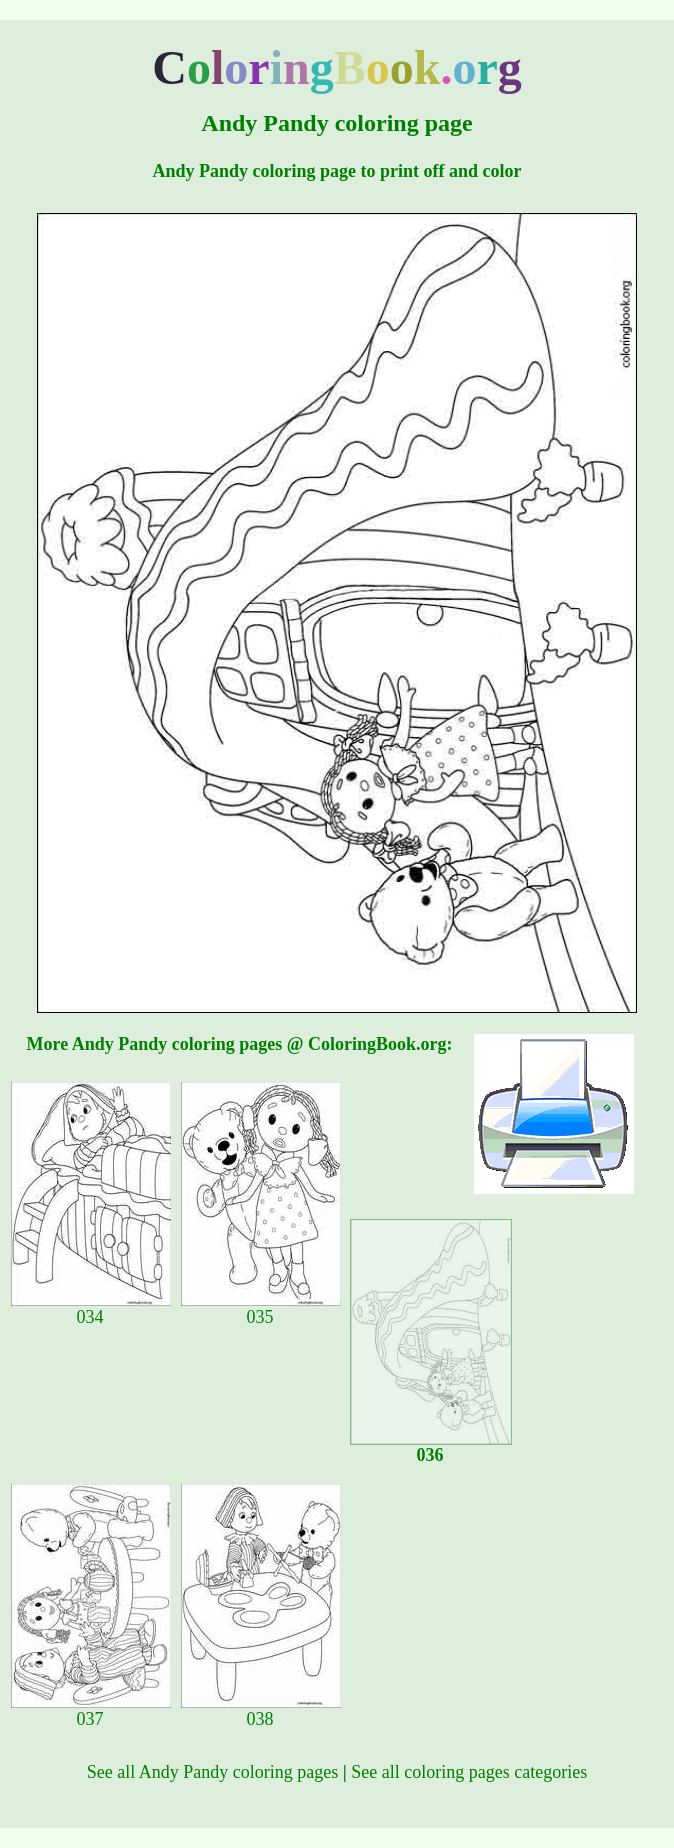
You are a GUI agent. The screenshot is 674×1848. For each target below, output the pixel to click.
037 (91, 1711)
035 (261, 1309)
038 (261, 1711)
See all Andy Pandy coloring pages (212, 1772)
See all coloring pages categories (469, 1772)
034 (91, 1309)
